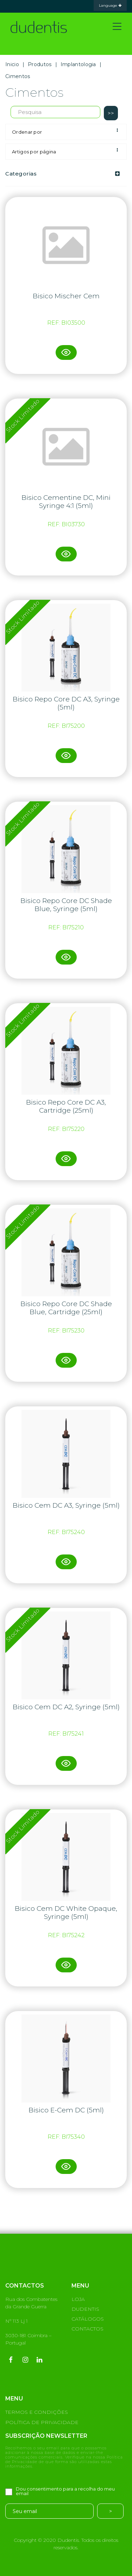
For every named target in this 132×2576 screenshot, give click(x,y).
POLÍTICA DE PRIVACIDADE (41, 2422)
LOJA (78, 2299)
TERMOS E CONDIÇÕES (36, 2412)
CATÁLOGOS (87, 2319)
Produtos (39, 64)
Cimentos (17, 76)
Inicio (12, 64)
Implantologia (78, 64)
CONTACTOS (87, 2329)
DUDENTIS (85, 2309)
